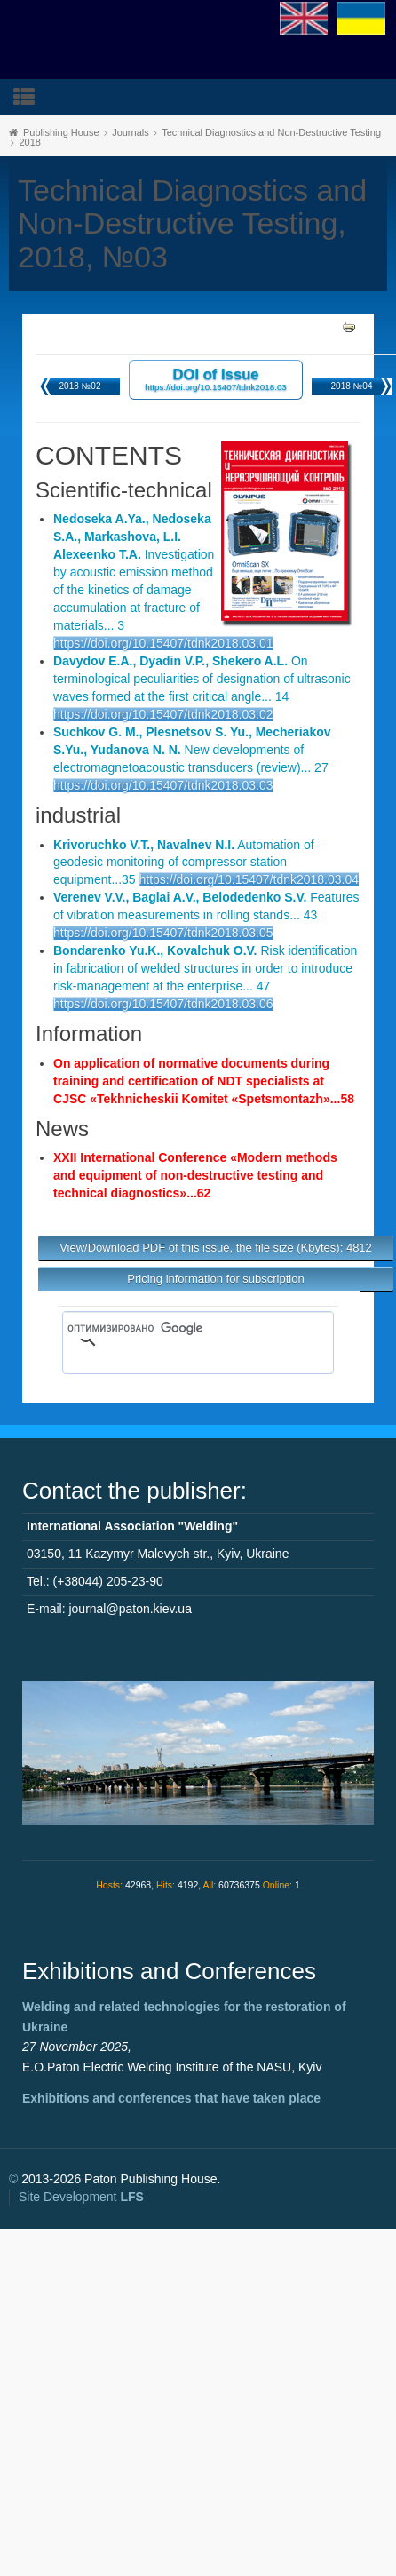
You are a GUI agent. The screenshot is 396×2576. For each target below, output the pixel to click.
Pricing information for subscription (215, 1278)
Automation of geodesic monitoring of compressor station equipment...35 (183, 862)
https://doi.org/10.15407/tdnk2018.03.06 (163, 1004)
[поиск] (172, 1328)
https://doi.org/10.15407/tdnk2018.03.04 (249, 879)
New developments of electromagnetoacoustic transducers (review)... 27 (192, 750)
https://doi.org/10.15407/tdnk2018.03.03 (163, 785)
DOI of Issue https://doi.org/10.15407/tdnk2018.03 (216, 379)
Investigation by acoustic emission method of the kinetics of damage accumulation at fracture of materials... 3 (133, 572)
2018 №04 (352, 386)
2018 (29, 142)
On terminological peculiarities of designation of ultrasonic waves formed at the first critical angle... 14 (202, 679)
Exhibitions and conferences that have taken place (171, 2098)
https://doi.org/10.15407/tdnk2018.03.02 (163, 714)
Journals (130, 132)
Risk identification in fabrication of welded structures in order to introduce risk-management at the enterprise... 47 (205, 968)
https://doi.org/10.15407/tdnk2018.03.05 (163, 933)
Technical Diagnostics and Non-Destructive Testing (271, 132)
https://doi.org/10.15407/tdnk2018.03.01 (163, 643)
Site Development (81, 2197)
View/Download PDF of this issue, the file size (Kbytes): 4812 (215, 1247)
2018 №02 (80, 386)
